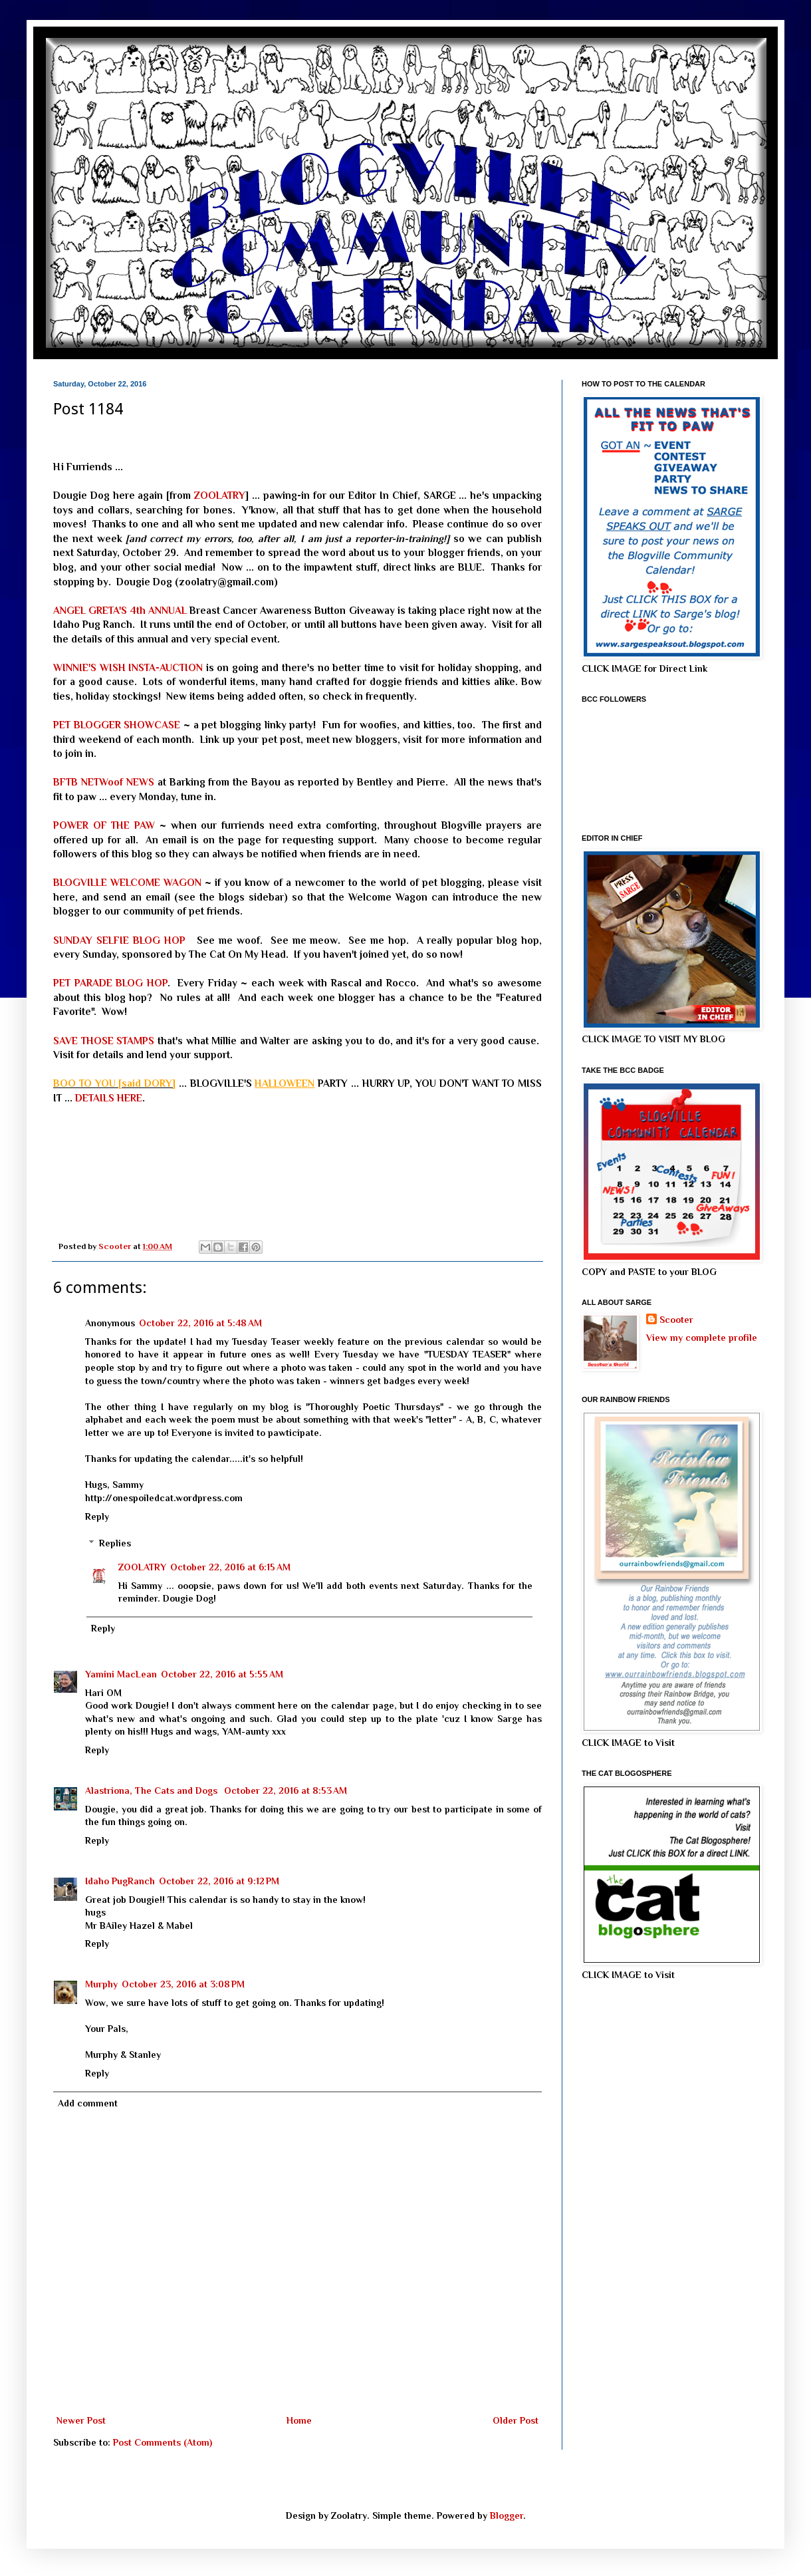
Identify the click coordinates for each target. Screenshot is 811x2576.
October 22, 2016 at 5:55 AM (222, 1674)
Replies (115, 1543)
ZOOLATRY (219, 495)
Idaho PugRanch (120, 1881)
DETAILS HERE (108, 1097)
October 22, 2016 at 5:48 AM (200, 1323)
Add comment (88, 2103)
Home (299, 2420)
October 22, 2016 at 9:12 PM (219, 1881)
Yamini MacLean (121, 1674)
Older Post (515, 2420)
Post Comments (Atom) (162, 2442)
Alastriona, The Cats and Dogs (152, 1790)
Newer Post (81, 2420)
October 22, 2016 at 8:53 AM (285, 1790)
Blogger (506, 2515)
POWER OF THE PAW (104, 825)
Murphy (101, 1984)
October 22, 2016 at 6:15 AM (230, 1567)
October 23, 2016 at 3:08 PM (183, 1984)
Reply (97, 1516)
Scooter (676, 1319)
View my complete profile (701, 1337)
